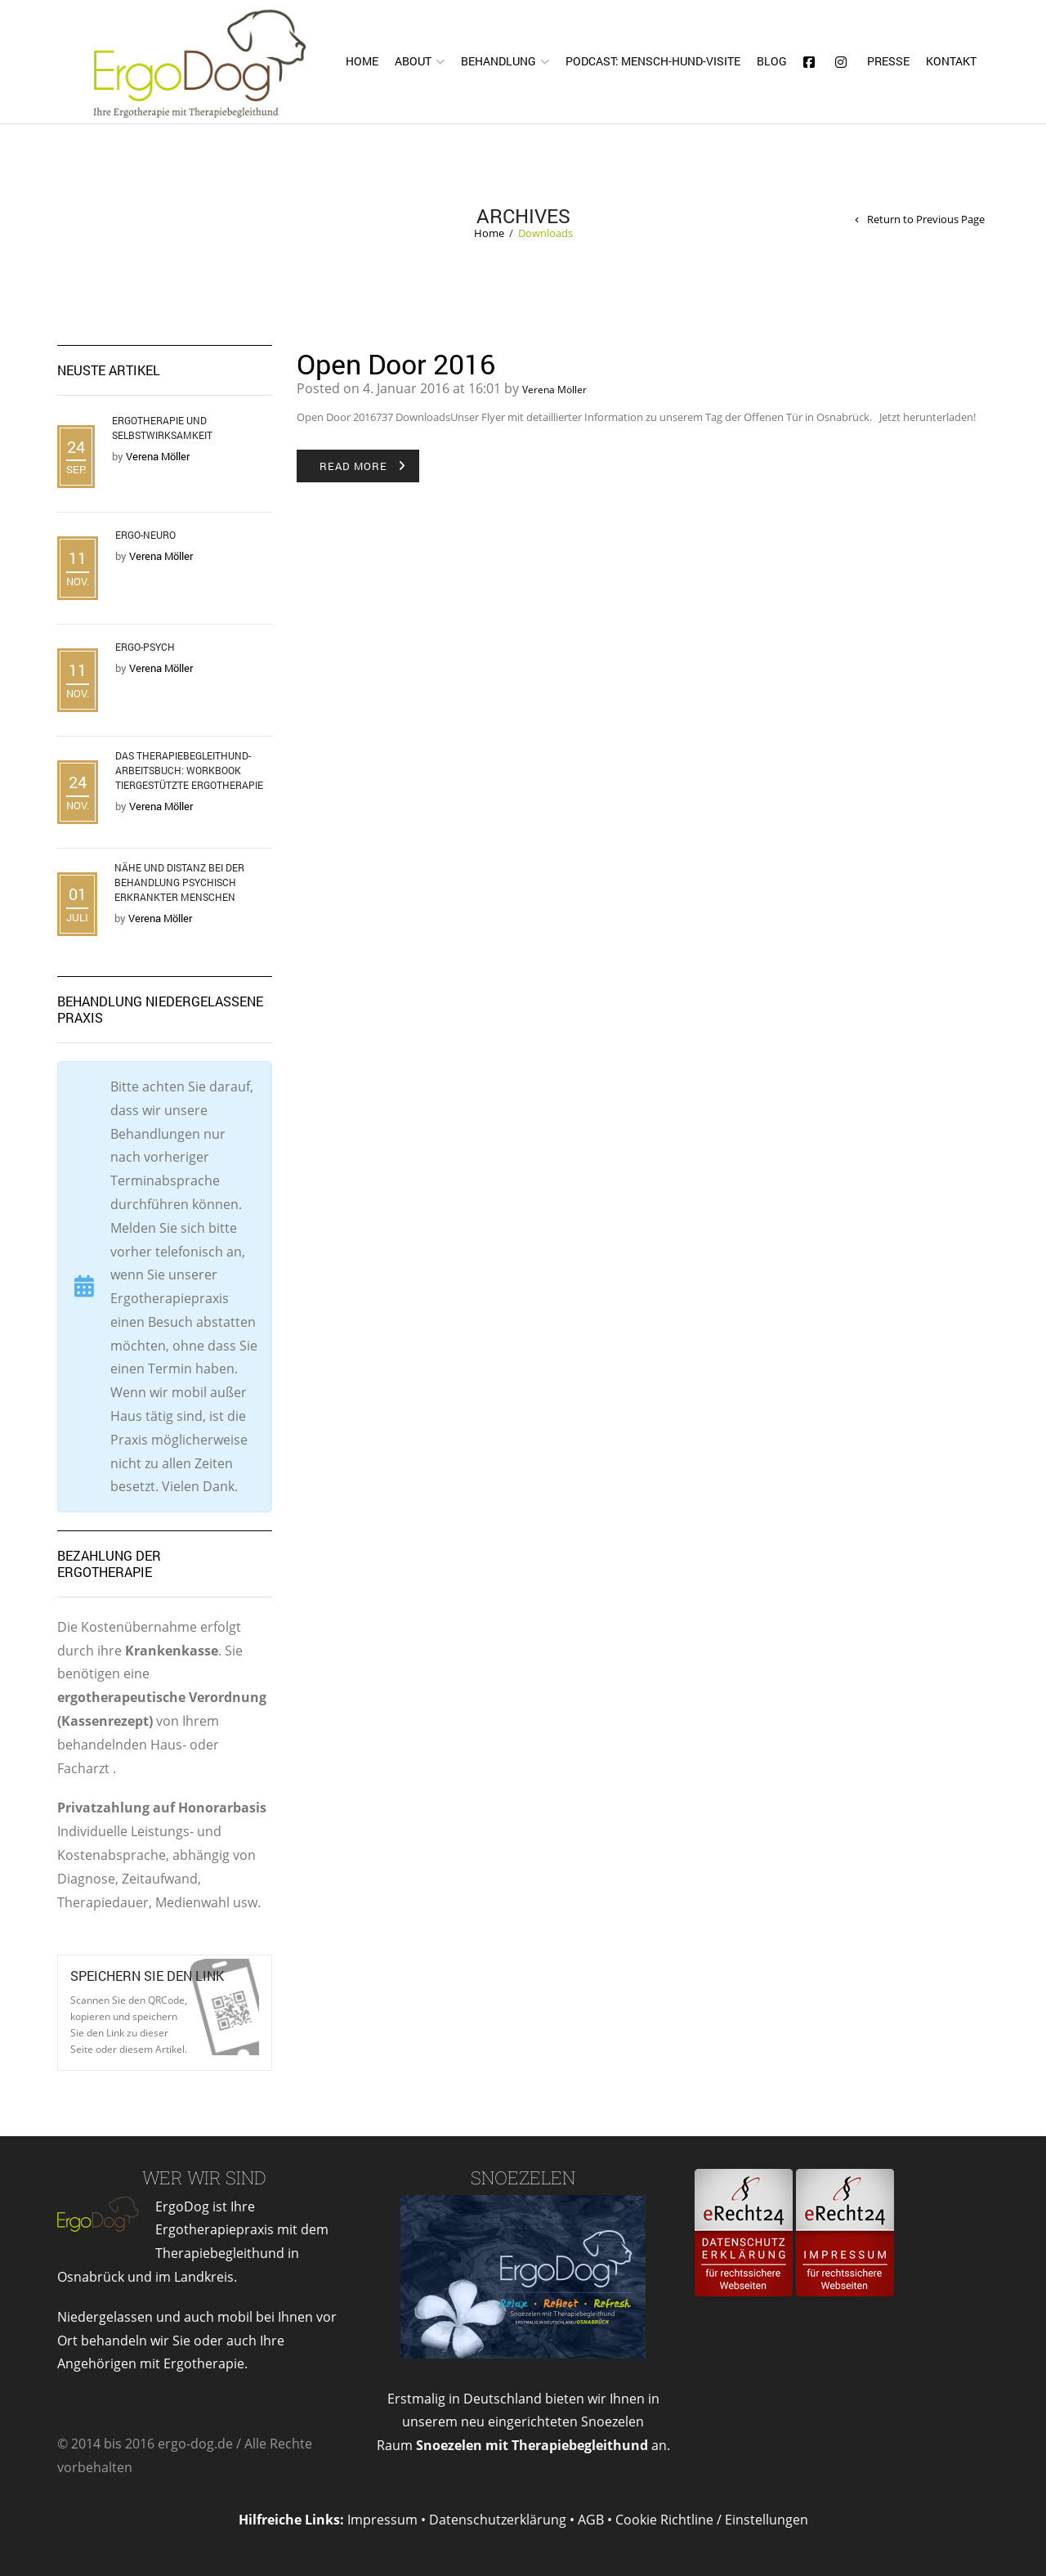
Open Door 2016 (396, 363)
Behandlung (498, 61)
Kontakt (951, 61)
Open (224, 2007)
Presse (888, 61)
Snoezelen (523, 2177)
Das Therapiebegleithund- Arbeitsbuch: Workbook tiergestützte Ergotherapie (189, 770)
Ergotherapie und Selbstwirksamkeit (162, 427)
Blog (772, 61)
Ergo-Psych (145, 646)
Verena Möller (554, 389)
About (413, 61)
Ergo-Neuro (145, 534)
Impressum (382, 2520)
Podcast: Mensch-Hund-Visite (652, 61)
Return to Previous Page (926, 219)
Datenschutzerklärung (497, 2520)
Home (362, 61)
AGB (591, 2520)
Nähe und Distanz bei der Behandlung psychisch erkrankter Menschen (179, 882)
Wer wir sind (204, 2177)
